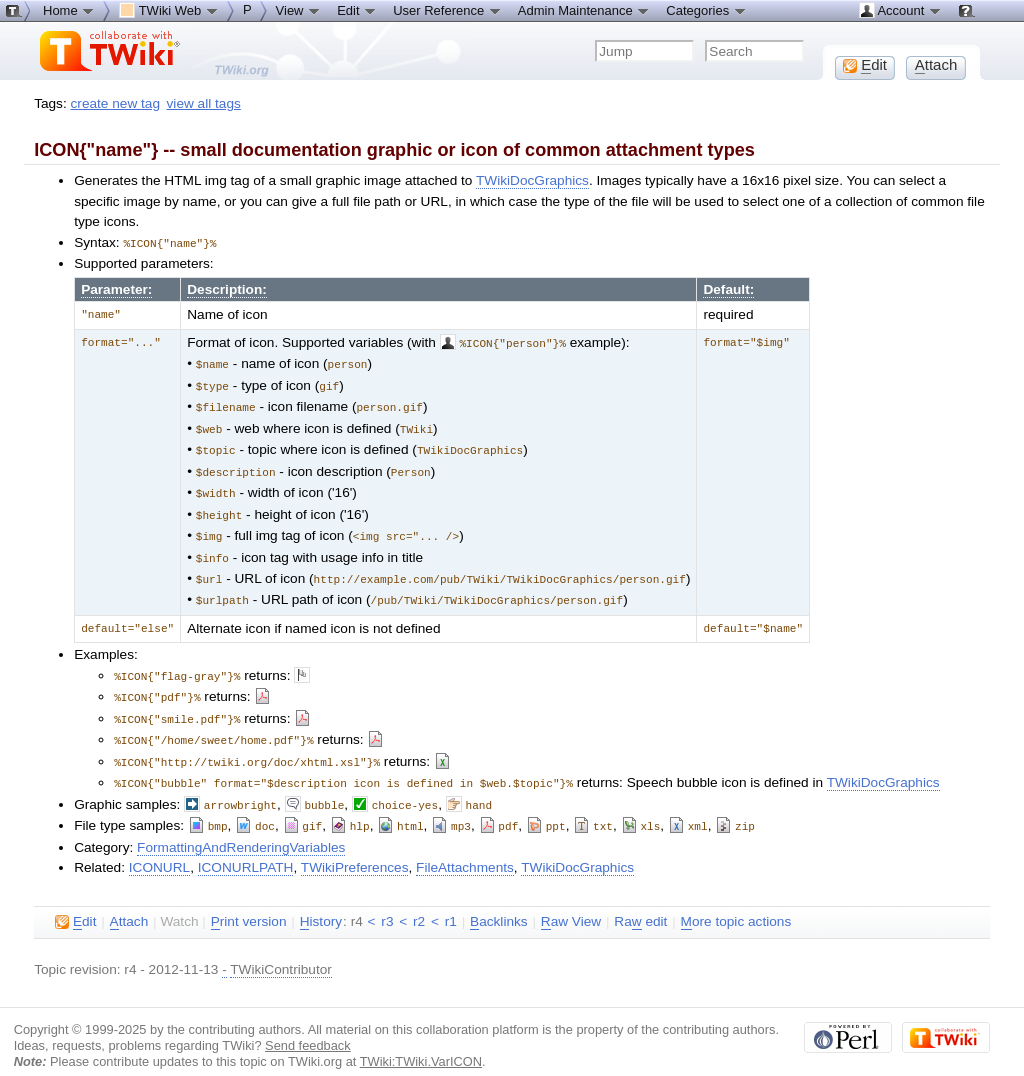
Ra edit (640, 900)
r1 (451, 899)
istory (321, 900)
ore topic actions (736, 900)
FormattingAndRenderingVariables (241, 825)
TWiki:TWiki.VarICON (421, 1039)
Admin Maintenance (584, 10)
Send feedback (308, 1023)
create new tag (115, 103)
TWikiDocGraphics (532, 180)
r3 (387, 899)
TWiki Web (169, 10)
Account (900, 10)
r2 (419, 899)
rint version (249, 900)
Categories (706, 10)
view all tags (204, 103)
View (299, 10)
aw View (571, 900)
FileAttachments (465, 845)
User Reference (447, 10)
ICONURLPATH (246, 845)
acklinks (499, 900)
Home (69, 10)
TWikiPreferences (355, 845)
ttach (129, 900)
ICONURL (159, 845)
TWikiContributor (281, 947)
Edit (357, 10)
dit (75, 900)
